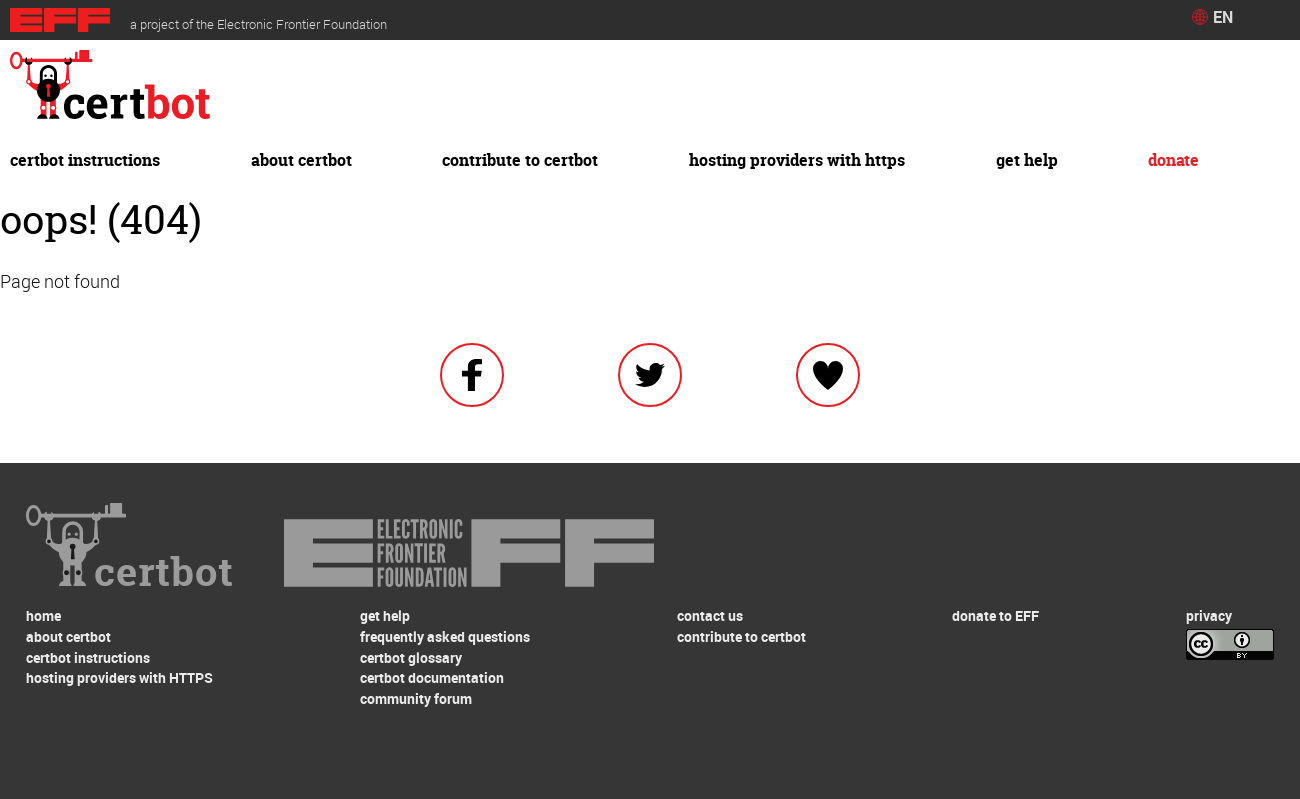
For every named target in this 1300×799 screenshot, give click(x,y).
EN (1223, 17)
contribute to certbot (520, 160)
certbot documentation (432, 677)
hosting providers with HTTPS (797, 160)
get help (1027, 160)
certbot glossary (411, 657)
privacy (1209, 615)
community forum (416, 698)
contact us (710, 615)
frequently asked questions (445, 636)
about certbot (301, 160)
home (43, 615)
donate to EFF (995, 615)
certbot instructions (85, 160)
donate (1173, 160)
